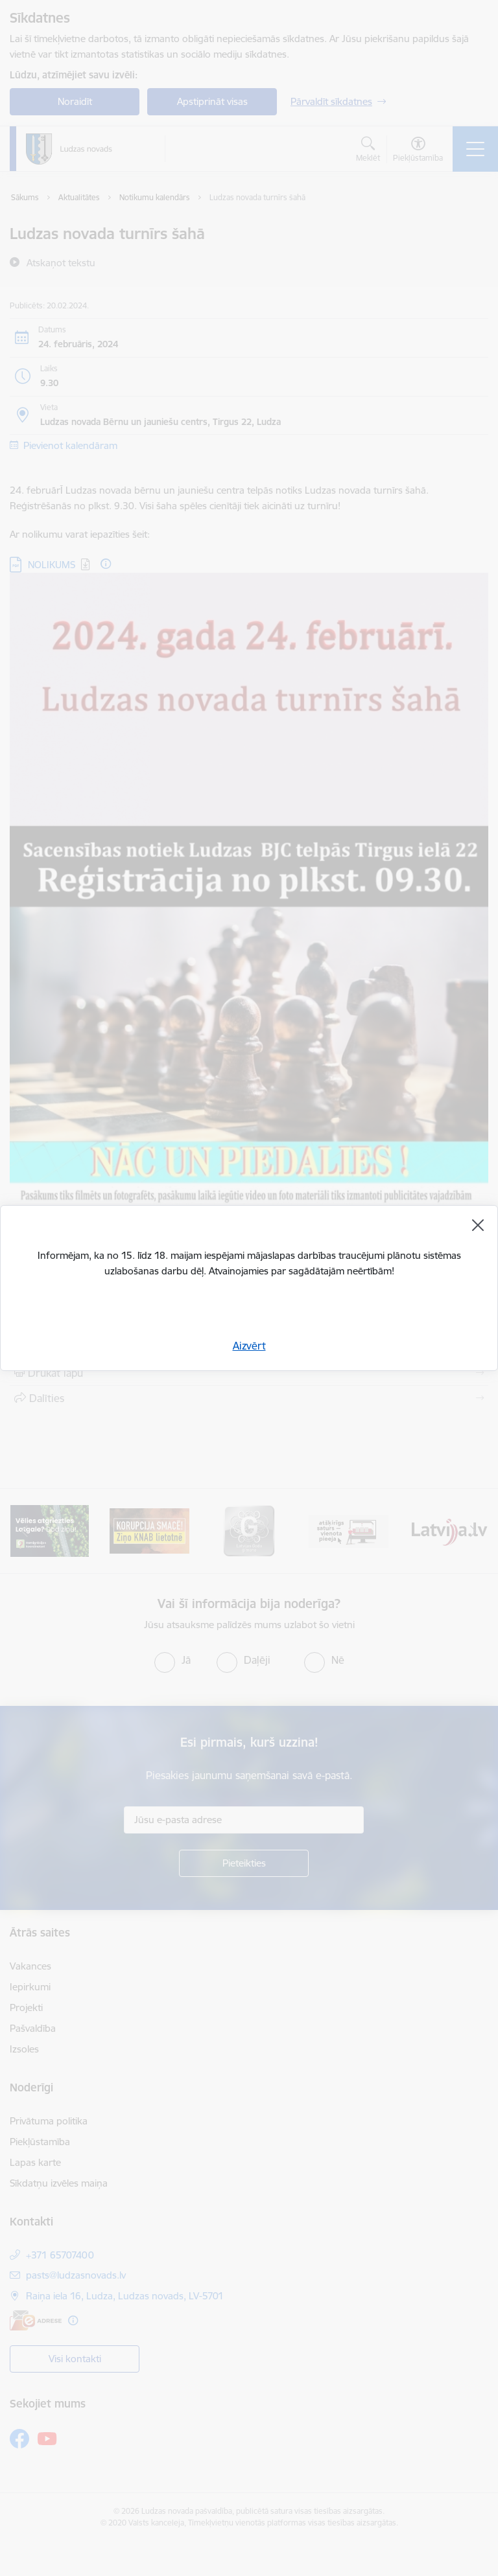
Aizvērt (249, 1345)
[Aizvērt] (478, 1225)
